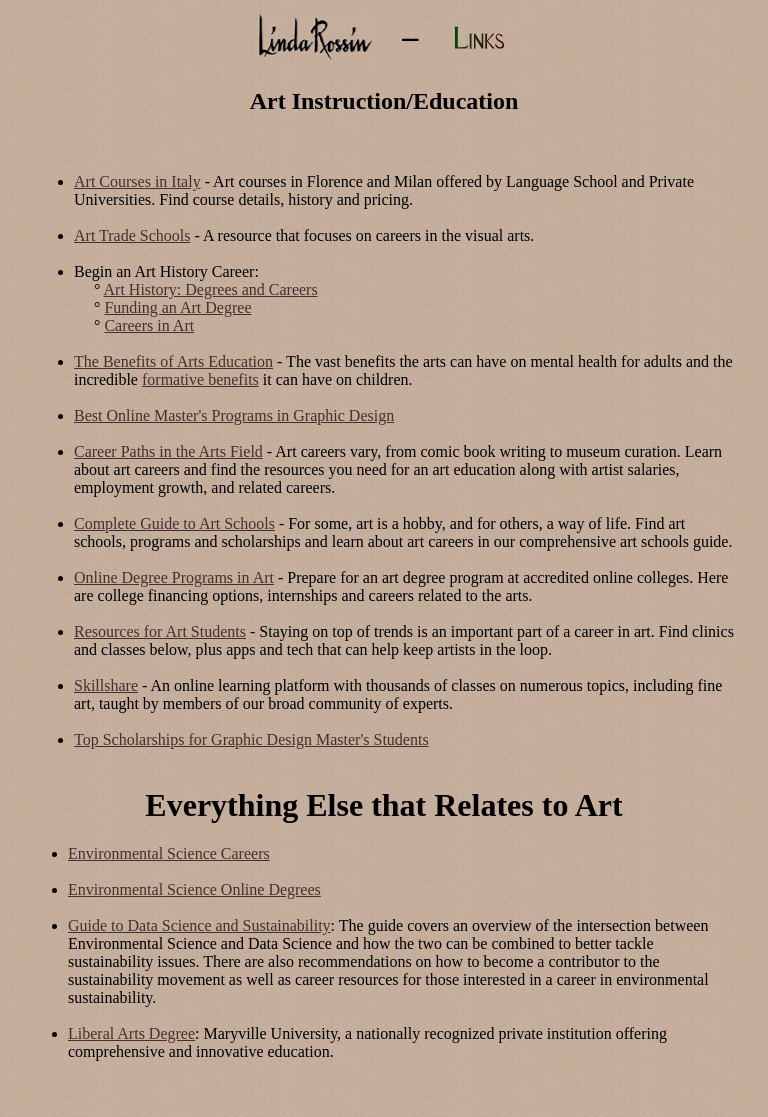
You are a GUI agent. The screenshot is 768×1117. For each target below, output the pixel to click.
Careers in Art (149, 325)
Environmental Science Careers (169, 853)
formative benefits (200, 379)
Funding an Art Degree (177, 307)
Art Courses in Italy (137, 181)
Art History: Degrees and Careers (211, 289)
